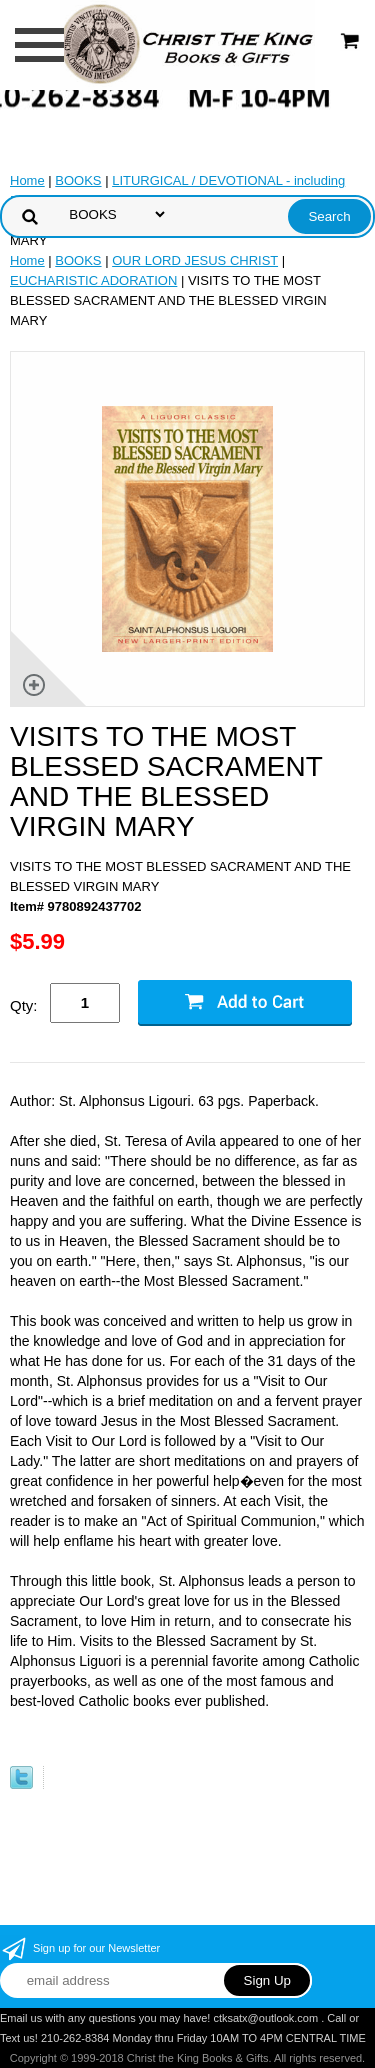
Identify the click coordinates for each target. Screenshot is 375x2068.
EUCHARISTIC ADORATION (93, 280)
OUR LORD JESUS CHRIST (195, 260)
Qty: (24, 1005)
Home (27, 180)
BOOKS (78, 180)
